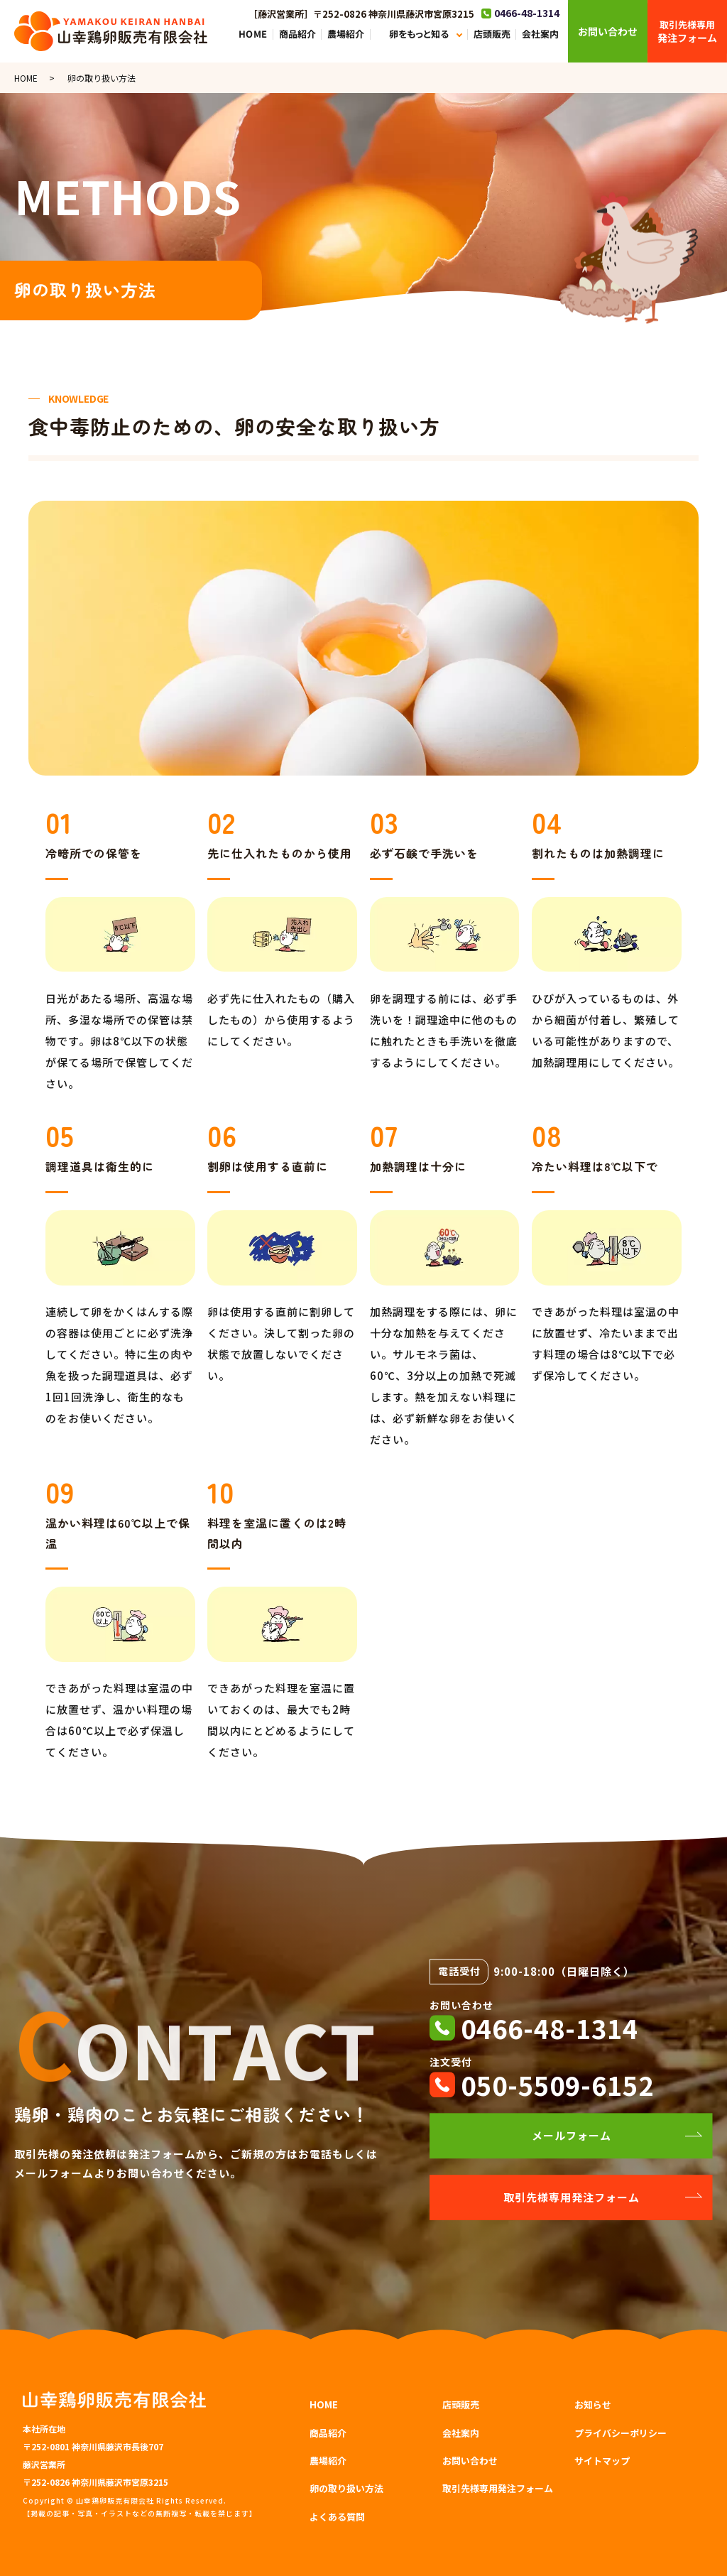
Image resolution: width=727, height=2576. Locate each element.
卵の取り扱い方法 (346, 2488)
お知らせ (592, 2404)
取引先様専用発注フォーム (571, 2197)
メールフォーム (571, 2135)
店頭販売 (491, 34)
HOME (253, 34)
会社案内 (540, 34)
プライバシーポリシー (620, 2433)
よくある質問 (337, 2516)
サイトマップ (602, 2460)
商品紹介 (296, 34)
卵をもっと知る (419, 34)
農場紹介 (345, 34)
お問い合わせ (470, 2460)
